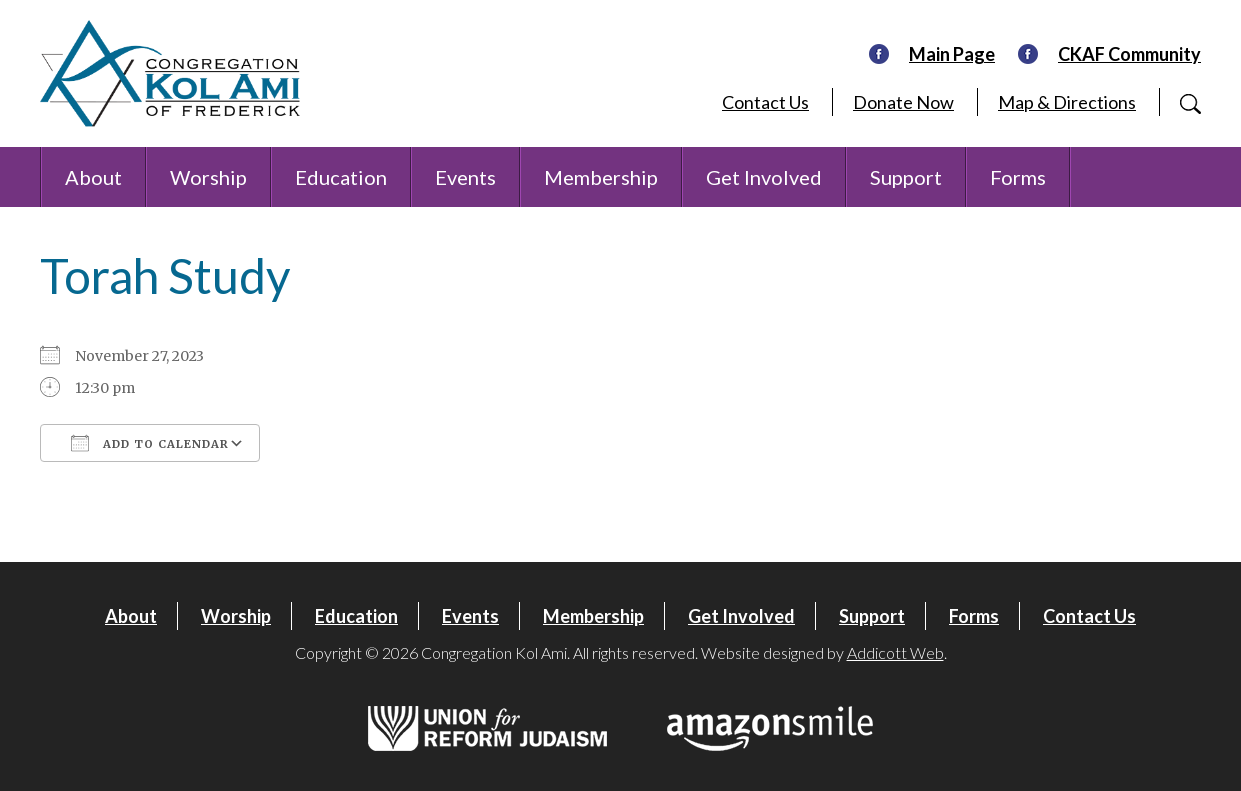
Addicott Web (895, 652)
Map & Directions (1067, 102)
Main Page (952, 54)
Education (341, 177)
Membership (601, 177)
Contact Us (765, 102)
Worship (208, 177)
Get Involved (764, 177)
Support (906, 177)
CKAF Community (1129, 54)
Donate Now (903, 102)
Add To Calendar (150, 443)
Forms (1018, 177)
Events (465, 177)
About (93, 177)
